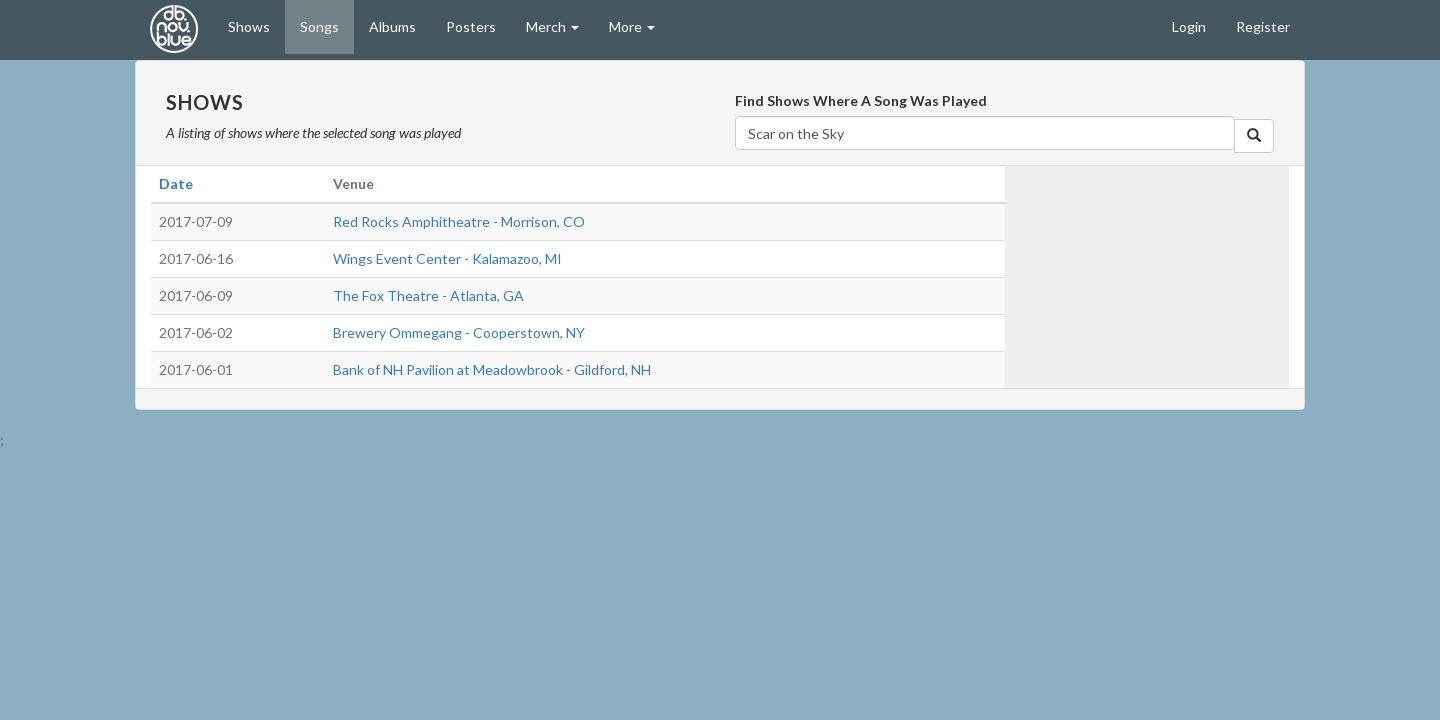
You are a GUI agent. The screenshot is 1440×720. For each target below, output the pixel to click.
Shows (249, 26)
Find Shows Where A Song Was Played (861, 100)
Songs (319, 26)
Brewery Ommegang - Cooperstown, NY (459, 332)
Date (176, 183)
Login (1189, 26)
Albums (392, 26)
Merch (552, 26)
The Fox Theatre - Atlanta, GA (428, 295)
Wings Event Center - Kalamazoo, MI (447, 258)
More (632, 26)
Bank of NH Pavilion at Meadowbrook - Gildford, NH (492, 369)
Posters (471, 26)
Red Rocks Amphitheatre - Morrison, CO (459, 221)
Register (1263, 26)
